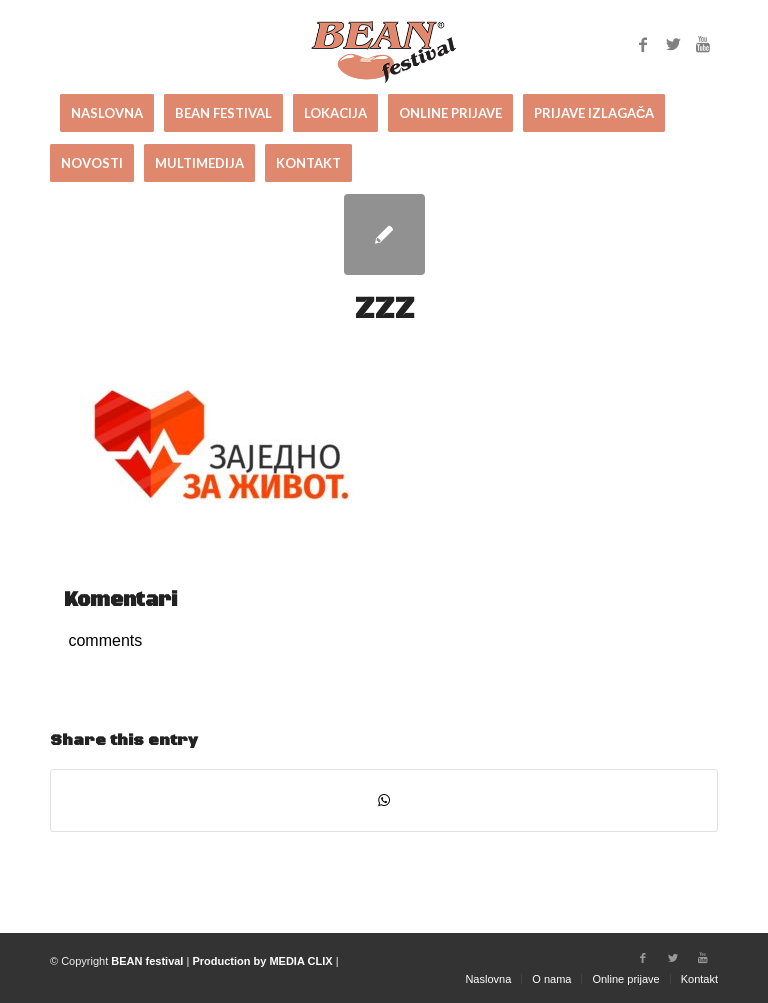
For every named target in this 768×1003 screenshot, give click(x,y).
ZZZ (384, 309)
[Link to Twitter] (673, 44)
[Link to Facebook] (643, 44)
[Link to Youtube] (703, 44)
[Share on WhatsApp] (384, 800)
